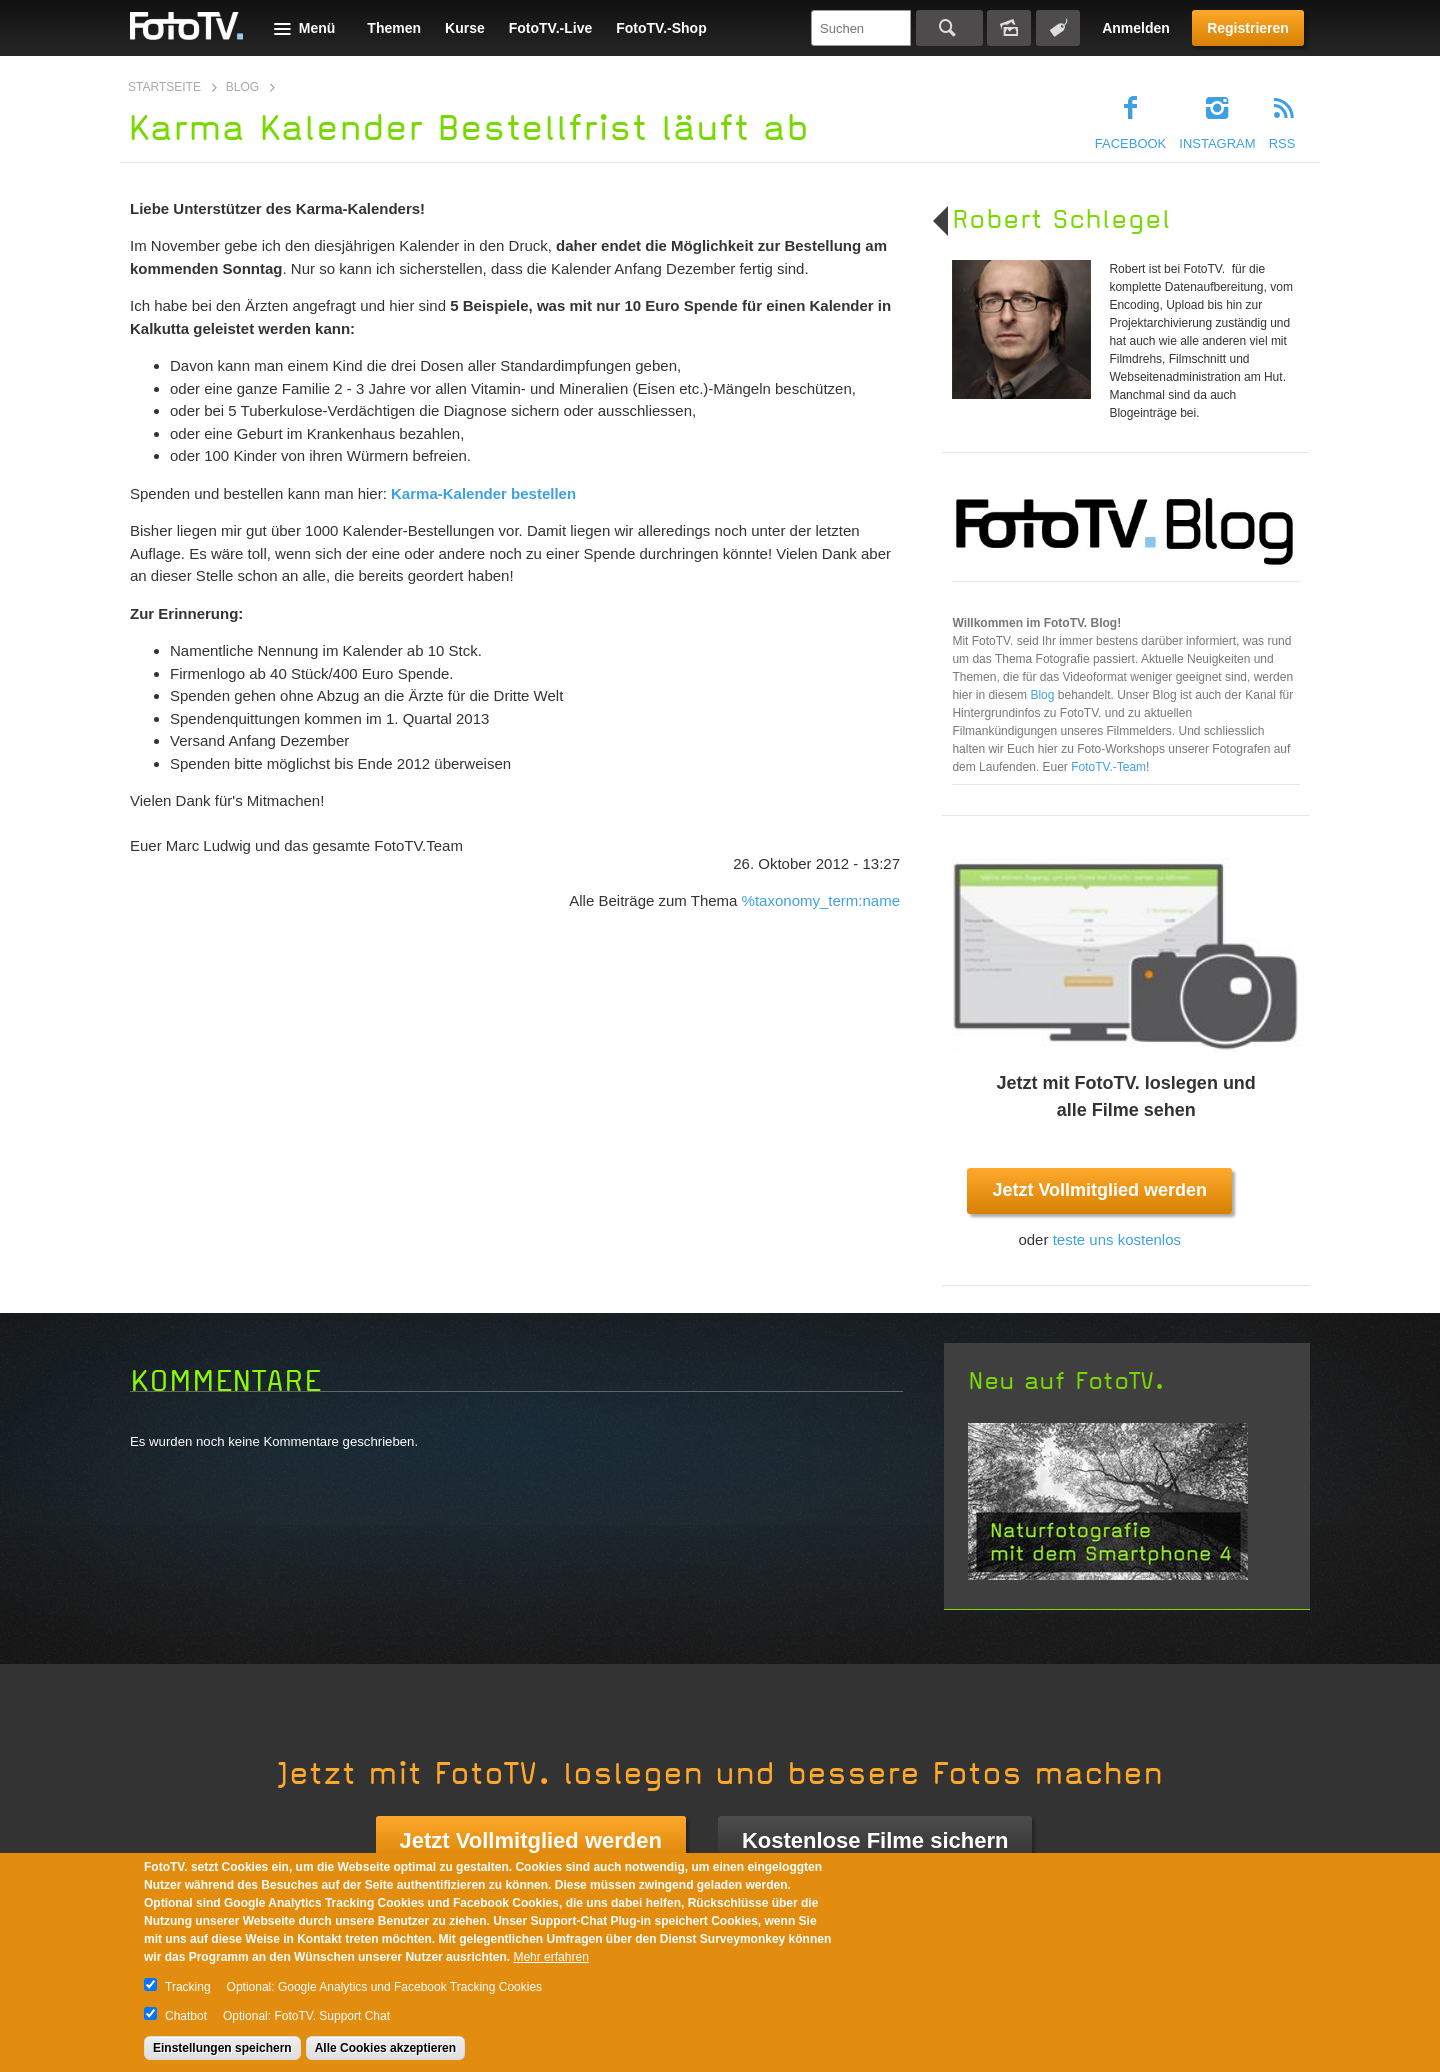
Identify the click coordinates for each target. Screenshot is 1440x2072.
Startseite (164, 87)
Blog (242, 87)
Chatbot (186, 2016)
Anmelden (1136, 28)
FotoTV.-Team (1108, 767)
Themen (394, 28)
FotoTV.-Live (551, 28)
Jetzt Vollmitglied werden (1099, 1190)
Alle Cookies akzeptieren (385, 2048)
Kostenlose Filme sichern (875, 1840)
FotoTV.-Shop (661, 28)
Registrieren (1248, 28)
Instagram (1217, 143)
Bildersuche (1009, 28)
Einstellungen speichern (222, 2048)
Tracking (188, 1987)
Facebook (1131, 143)
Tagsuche (1058, 28)
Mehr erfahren (550, 1957)
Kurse (465, 28)
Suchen (949, 28)
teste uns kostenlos (1117, 1239)
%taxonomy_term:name (821, 900)
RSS (1282, 143)
